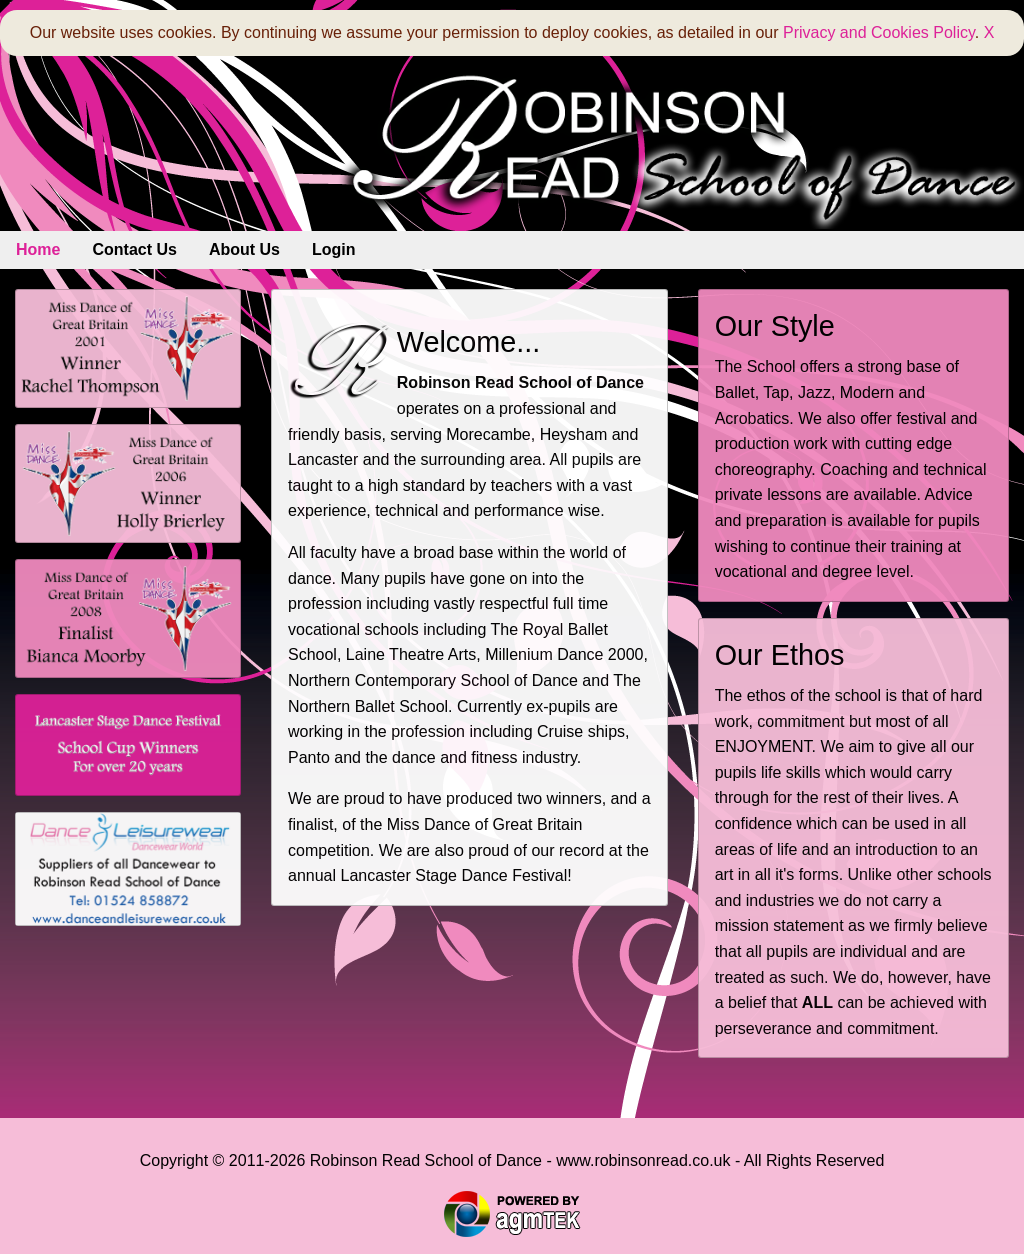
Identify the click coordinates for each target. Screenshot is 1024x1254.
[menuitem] (38, 250)
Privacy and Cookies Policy (879, 32)
